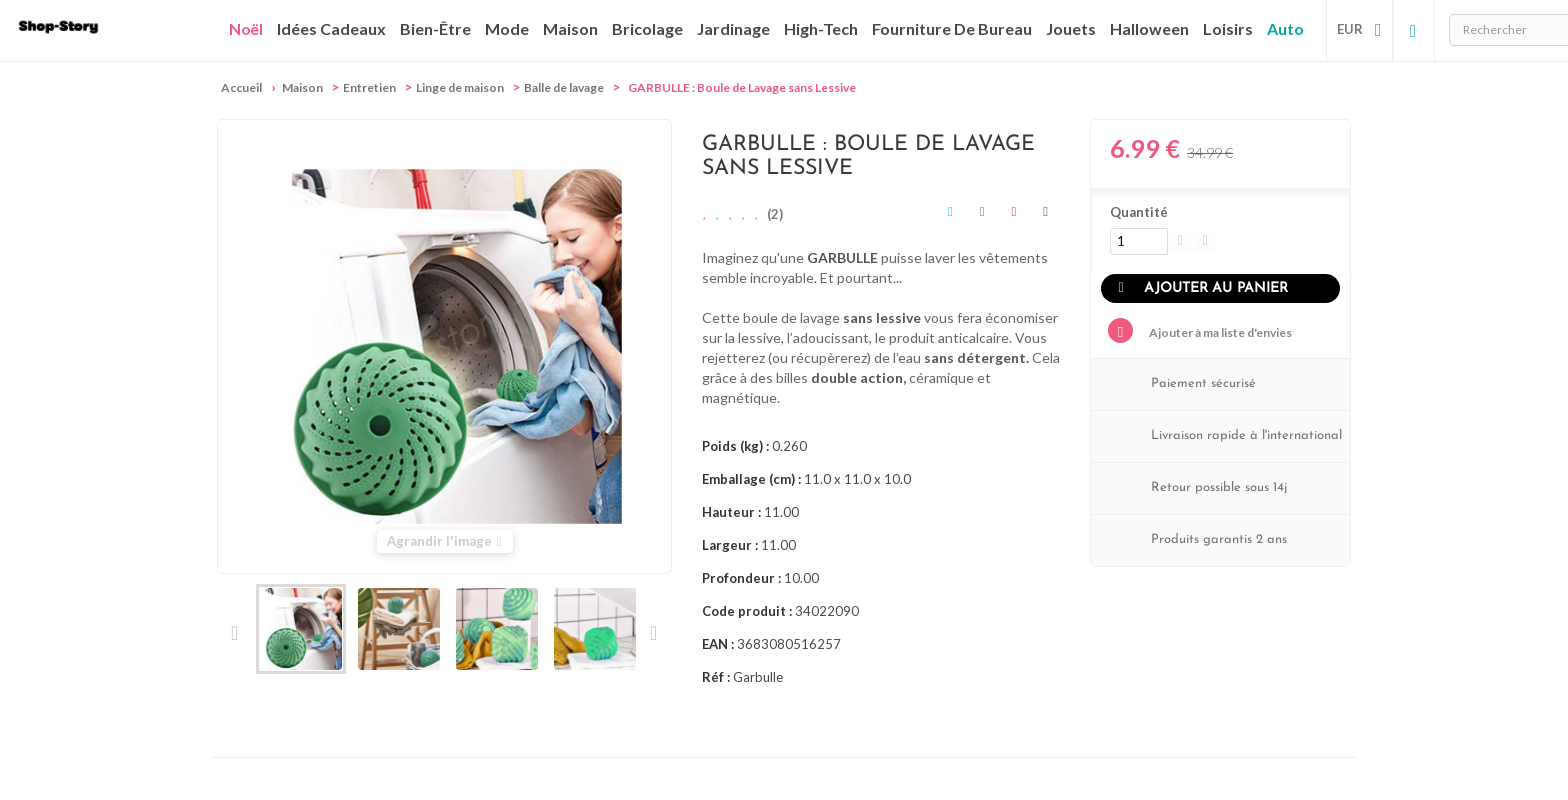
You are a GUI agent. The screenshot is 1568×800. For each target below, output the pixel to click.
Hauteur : (731, 512)
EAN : (718, 644)
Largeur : (730, 545)
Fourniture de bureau (952, 28)
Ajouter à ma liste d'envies (1219, 332)
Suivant (652, 633)
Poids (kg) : (735, 446)
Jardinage (733, 28)
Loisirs (1228, 28)
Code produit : (747, 611)
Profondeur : (741, 578)
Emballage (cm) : (751, 479)
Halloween (1149, 28)
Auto (1285, 28)
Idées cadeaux (331, 28)
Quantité (1139, 212)
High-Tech (821, 28)
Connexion (1414, 30)
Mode (507, 28)
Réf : (716, 677)
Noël (246, 29)
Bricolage (647, 28)
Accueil (241, 87)
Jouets (1071, 28)
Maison (570, 28)
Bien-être (435, 28)
